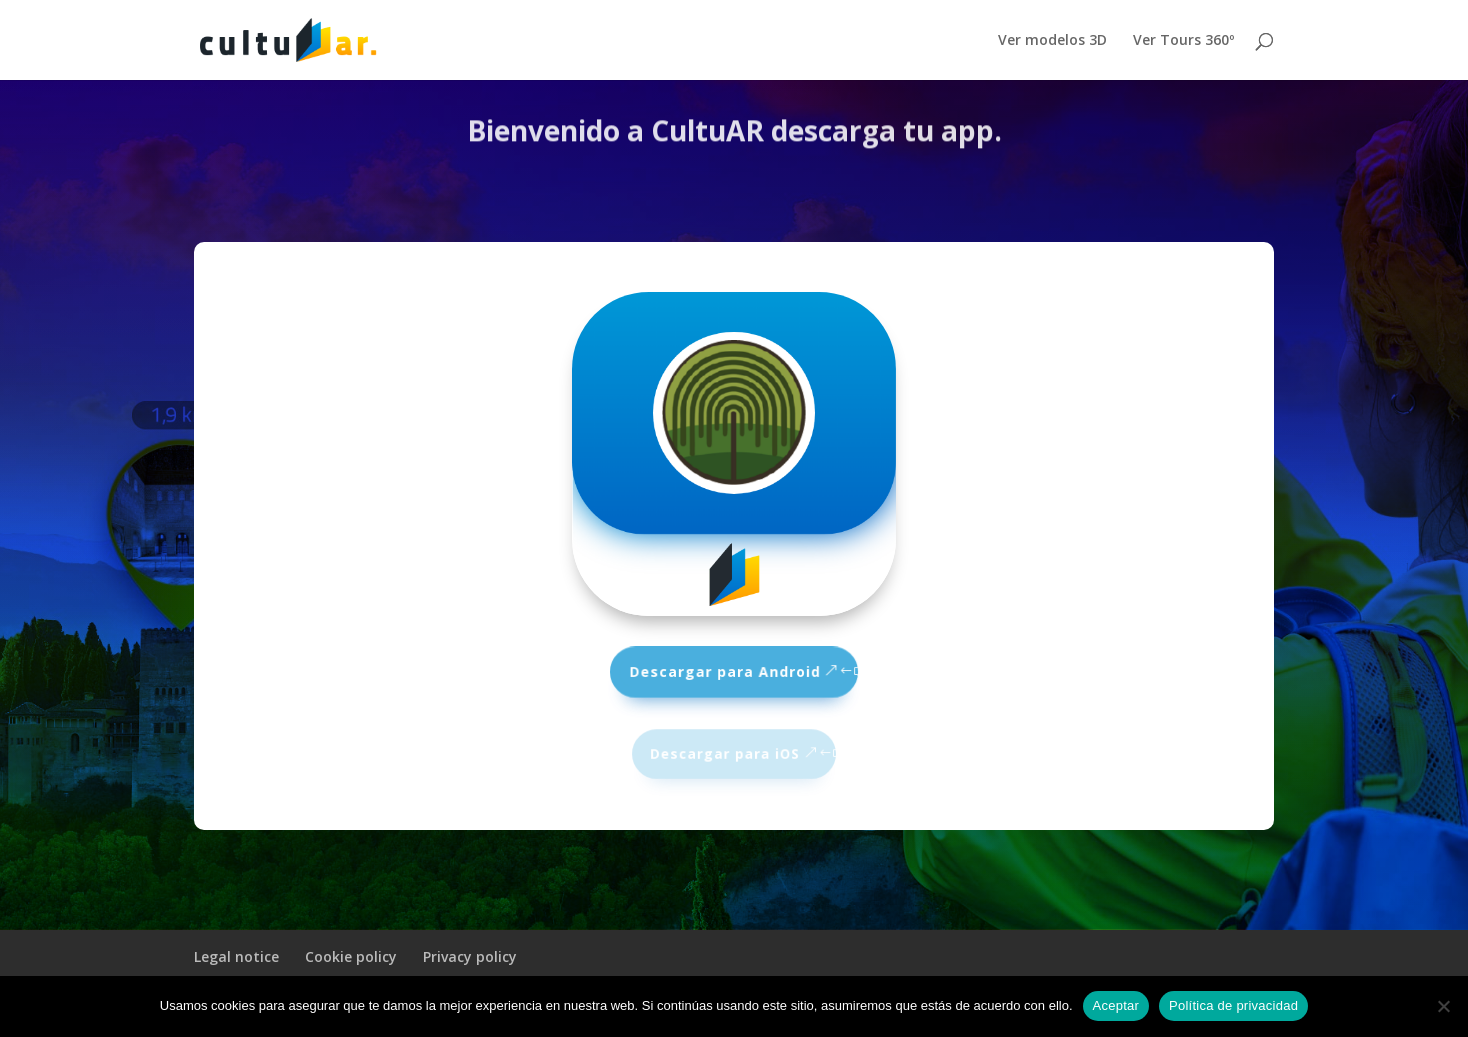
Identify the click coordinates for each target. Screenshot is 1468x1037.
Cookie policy (351, 956)
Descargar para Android (725, 671)
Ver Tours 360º (1183, 41)
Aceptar (1116, 1005)
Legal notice (236, 956)
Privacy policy (470, 956)
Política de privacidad (1233, 1005)
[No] (1443, 1006)
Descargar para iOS (725, 753)
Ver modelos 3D (1052, 41)
